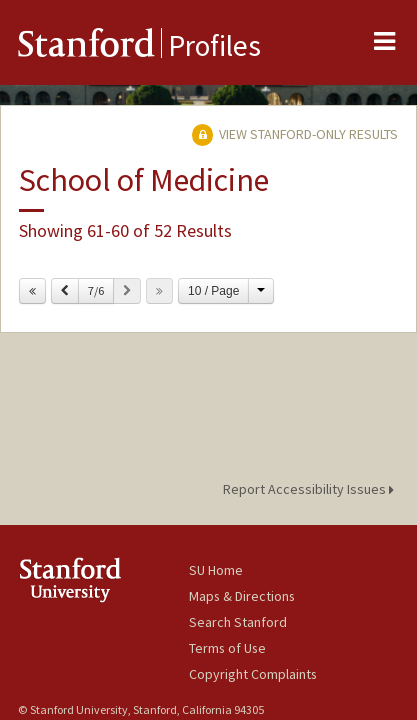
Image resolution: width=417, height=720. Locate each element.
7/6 (96, 290)
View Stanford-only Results (295, 134)
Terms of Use (227, 648)
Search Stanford (238, 622)
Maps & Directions (242, 596)
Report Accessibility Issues (311, 489)
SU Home (216, 570)
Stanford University (103, 579)
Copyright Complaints (253, 674)
